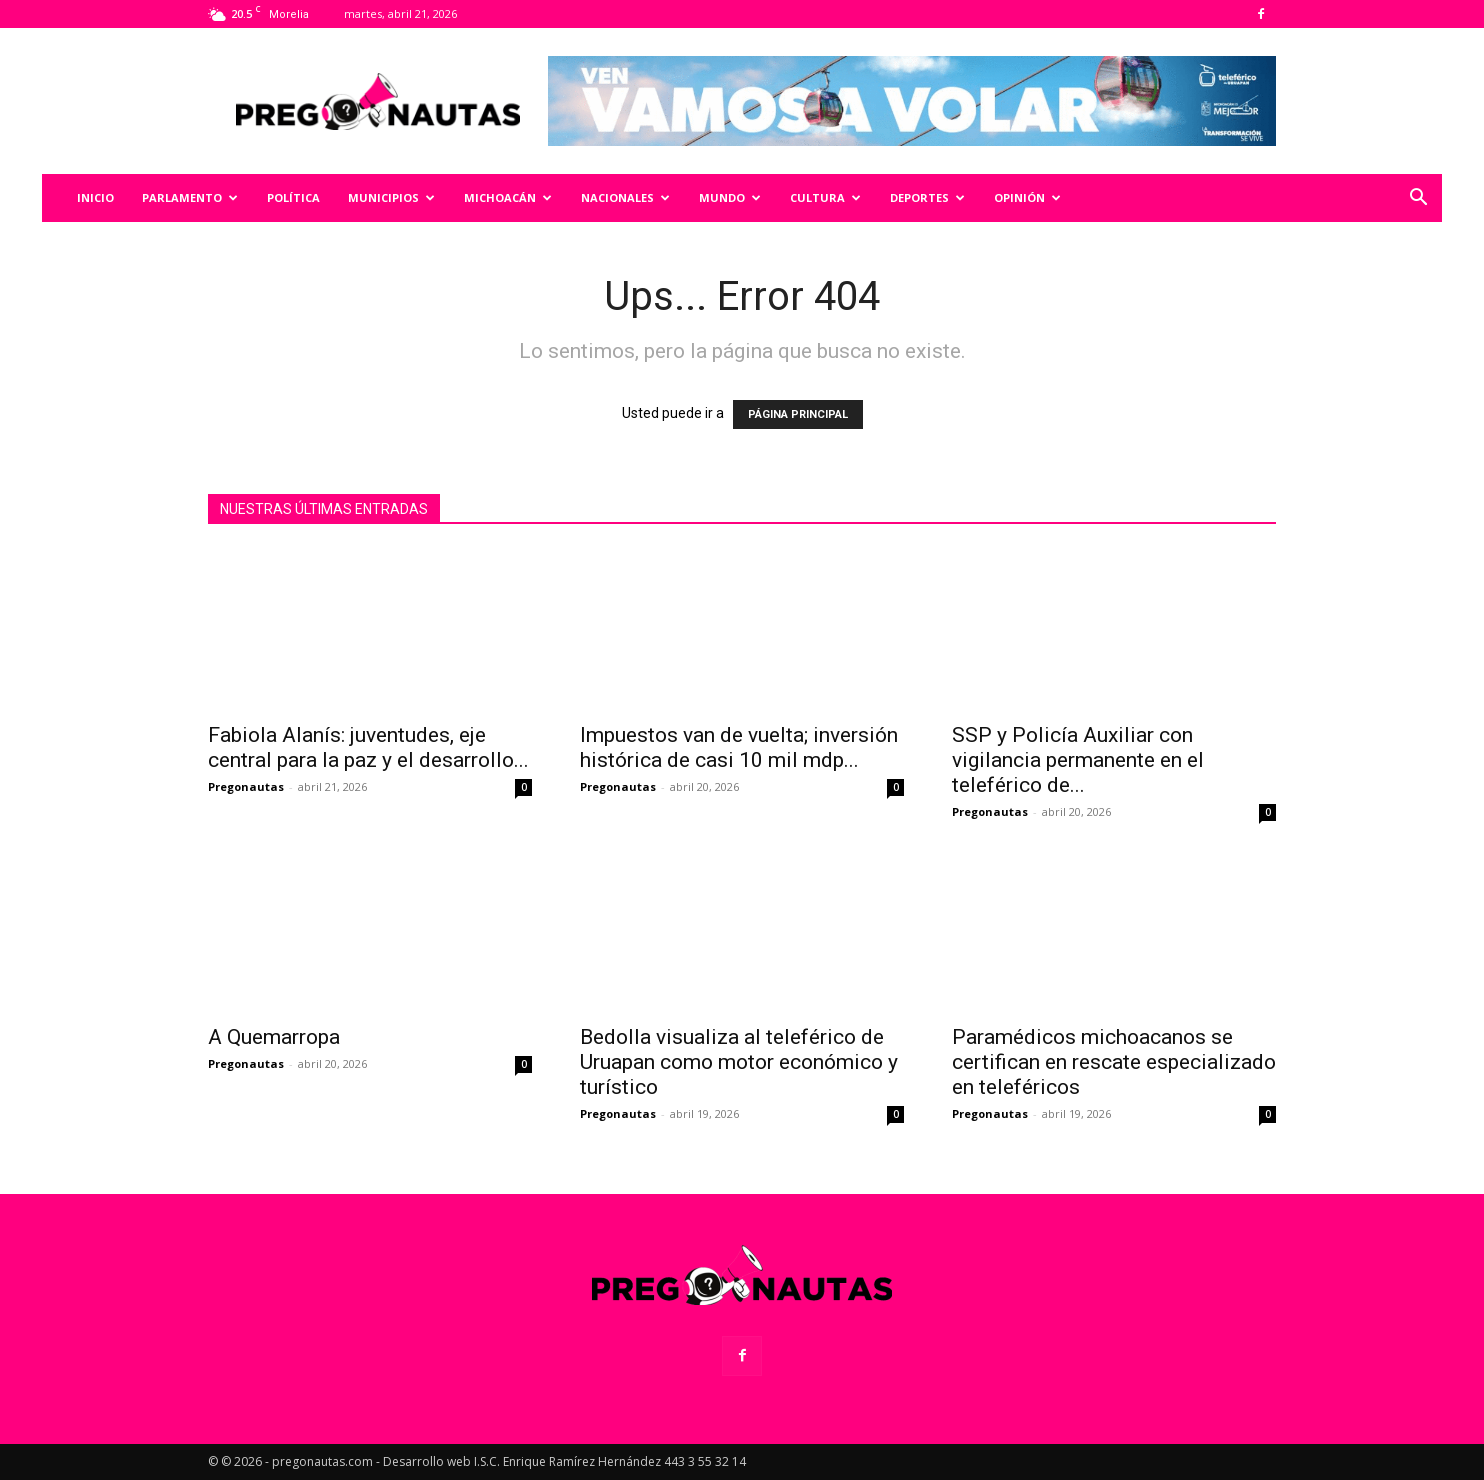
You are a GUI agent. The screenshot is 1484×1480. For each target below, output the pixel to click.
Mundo (730, 197)
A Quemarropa (274, 1037)
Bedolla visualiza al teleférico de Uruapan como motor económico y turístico (739, 1062)
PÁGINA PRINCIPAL (798, 414)
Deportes (927, 197)
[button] (1418, 199)
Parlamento (190, 197)
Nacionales (625, 197)
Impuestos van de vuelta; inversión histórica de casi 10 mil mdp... (739, 747)
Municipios (391, 197)
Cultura (825, 197)
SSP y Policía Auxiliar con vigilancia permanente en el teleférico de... (1078, 760)
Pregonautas (246, 786)
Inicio (95, 197)
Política (293, 197)
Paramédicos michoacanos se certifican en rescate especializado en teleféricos (1114, 1062)
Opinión (1027, 197)
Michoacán (508, 197)
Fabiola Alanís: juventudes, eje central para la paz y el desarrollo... (368, 747)
